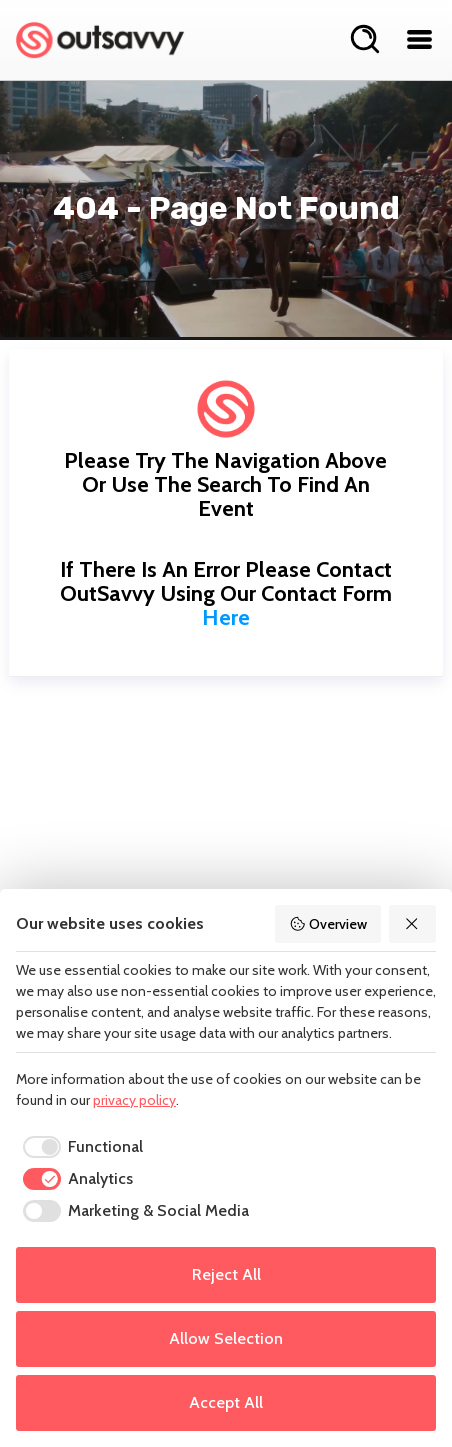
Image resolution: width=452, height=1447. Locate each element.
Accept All (226, 1402)
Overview (328, 924)
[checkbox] (79, 1147)
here (226, 617)
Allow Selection (226, 1338)
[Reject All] (413, 924)
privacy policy (134, 1100)
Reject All (226, 1274)
